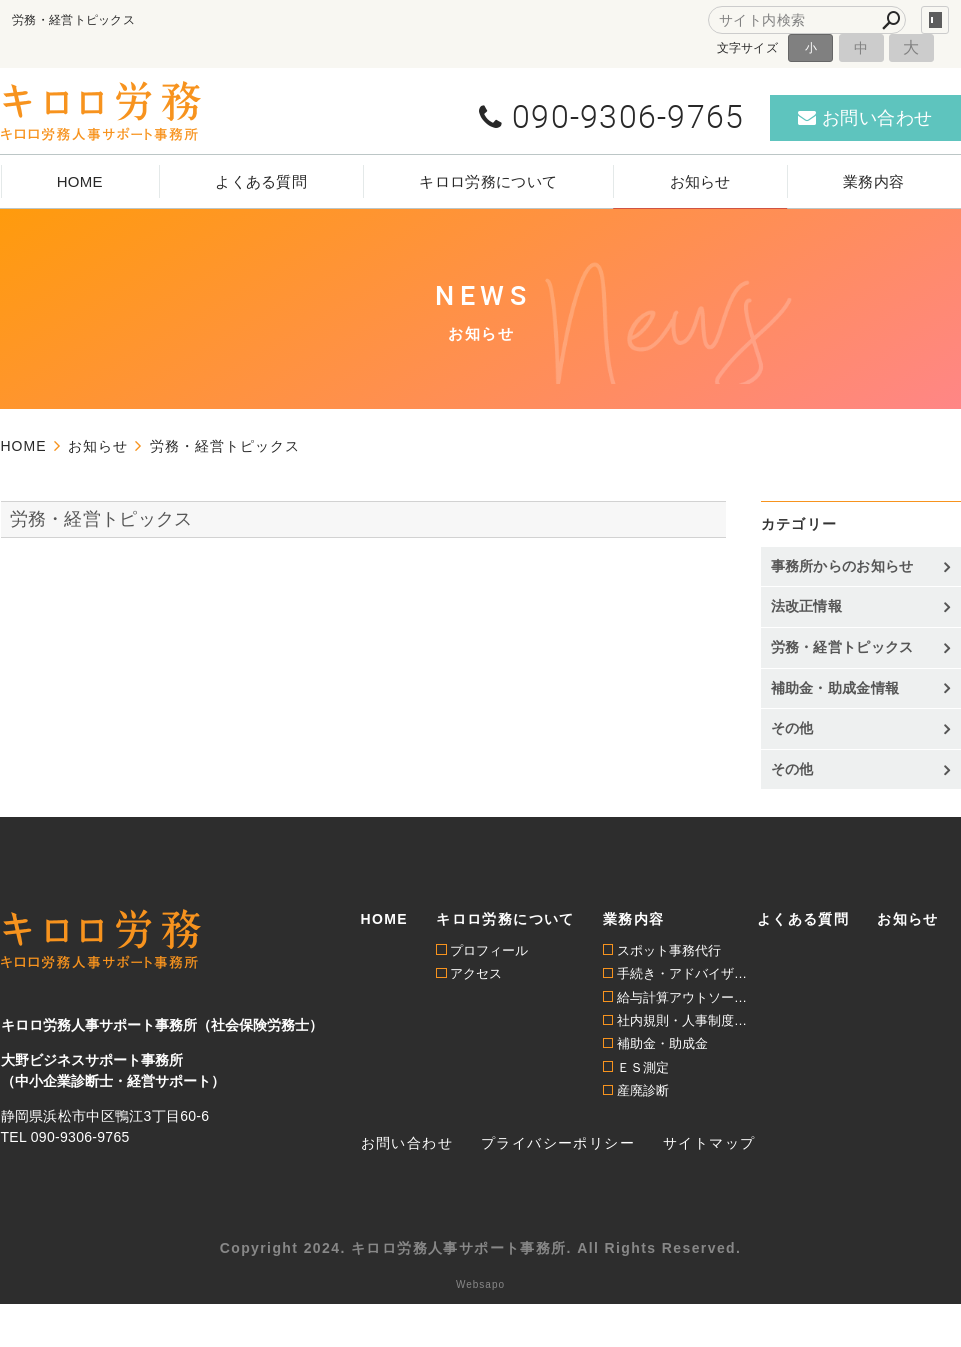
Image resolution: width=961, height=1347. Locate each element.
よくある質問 (261, 181)
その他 (792, 728)
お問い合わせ (407, 1143)
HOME (80, 181)
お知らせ (700, 181)
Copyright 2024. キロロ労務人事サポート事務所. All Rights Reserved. (481, 1248)
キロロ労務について (488, 181)
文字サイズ (748, 47)
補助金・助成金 (662, 1043)
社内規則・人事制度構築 (687, 1020)
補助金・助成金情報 (835, 688)
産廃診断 (643, 1090)
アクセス (476, 973)
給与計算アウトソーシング (687, 997)
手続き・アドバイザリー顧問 (687, 973)
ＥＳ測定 (643, 1067)
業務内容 (873, 181)
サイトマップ (709, 1143)
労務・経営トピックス (101, 519)
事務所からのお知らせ (842, 566)
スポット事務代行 (669, 950)
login (935, 20)
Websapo (480, 1284)
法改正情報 (807, 606)
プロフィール (489, 950)
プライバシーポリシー (558, 1143)
